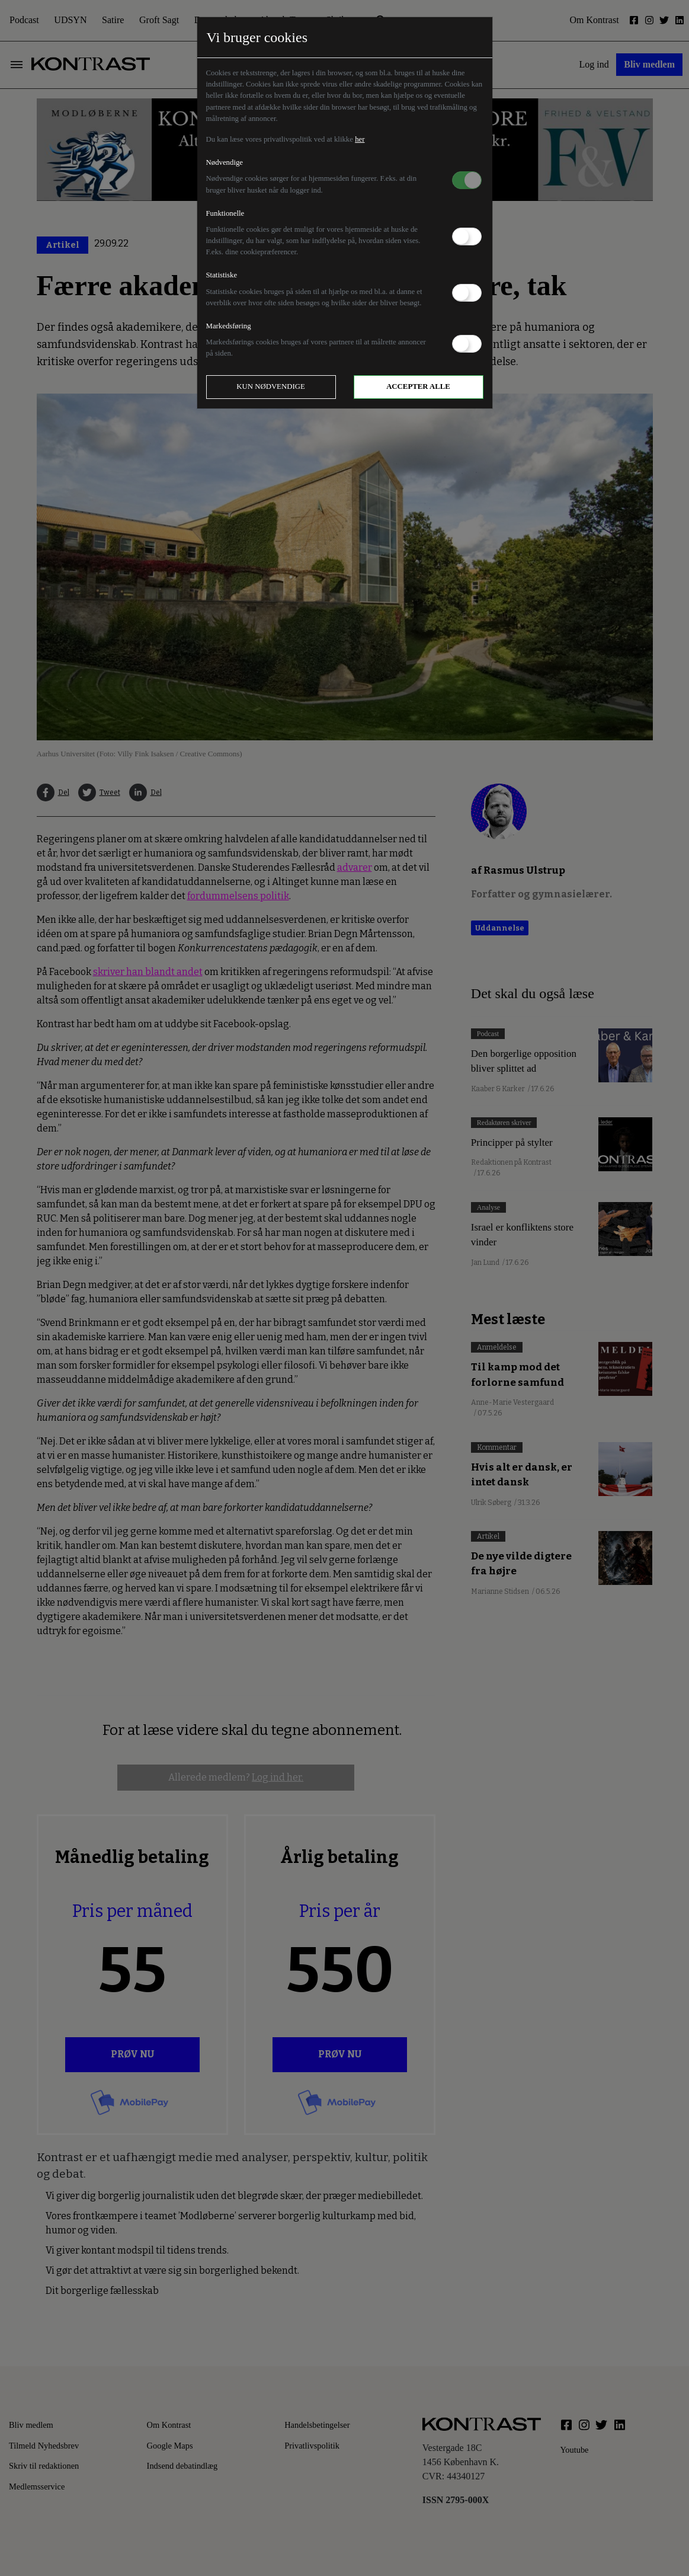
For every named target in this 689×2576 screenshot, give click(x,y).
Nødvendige (224, 162)
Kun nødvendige (270, 386)
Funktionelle (225, 213)
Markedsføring (228, 326)
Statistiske (222, 275)
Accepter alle (418, 386)
